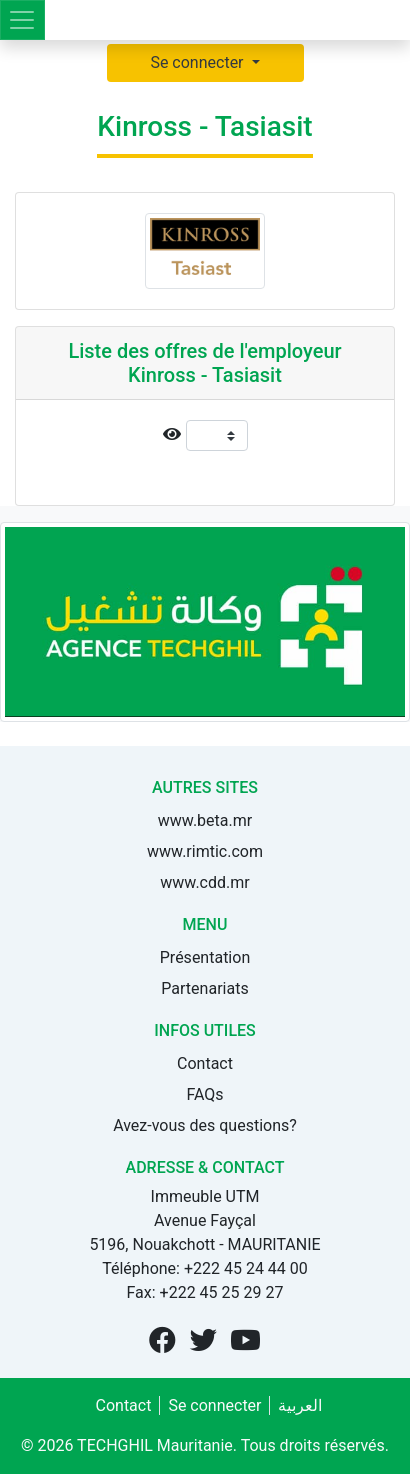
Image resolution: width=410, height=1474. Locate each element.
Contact (205, 1063)
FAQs (204, 1094)
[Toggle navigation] (22, 20)
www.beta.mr (205, 820)
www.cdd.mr (204, 882)
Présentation (205, 957)
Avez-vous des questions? (205, 1125)
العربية (300, 1405)
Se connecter (198, 62)
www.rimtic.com (205, 851)
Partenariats (204, 988)
